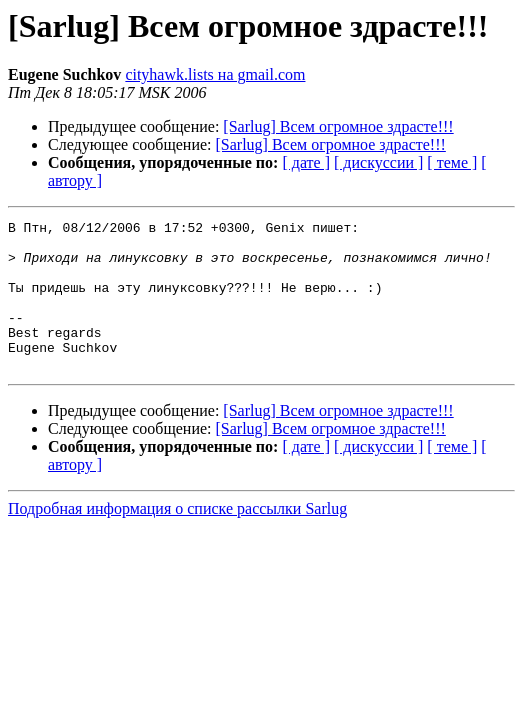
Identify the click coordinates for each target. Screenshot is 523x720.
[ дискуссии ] (378, 162)
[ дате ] (306, 162)
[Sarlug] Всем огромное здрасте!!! (338, 126)
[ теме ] (452, 162)
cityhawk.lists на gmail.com (215, 74)
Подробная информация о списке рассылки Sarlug (177, 538)
